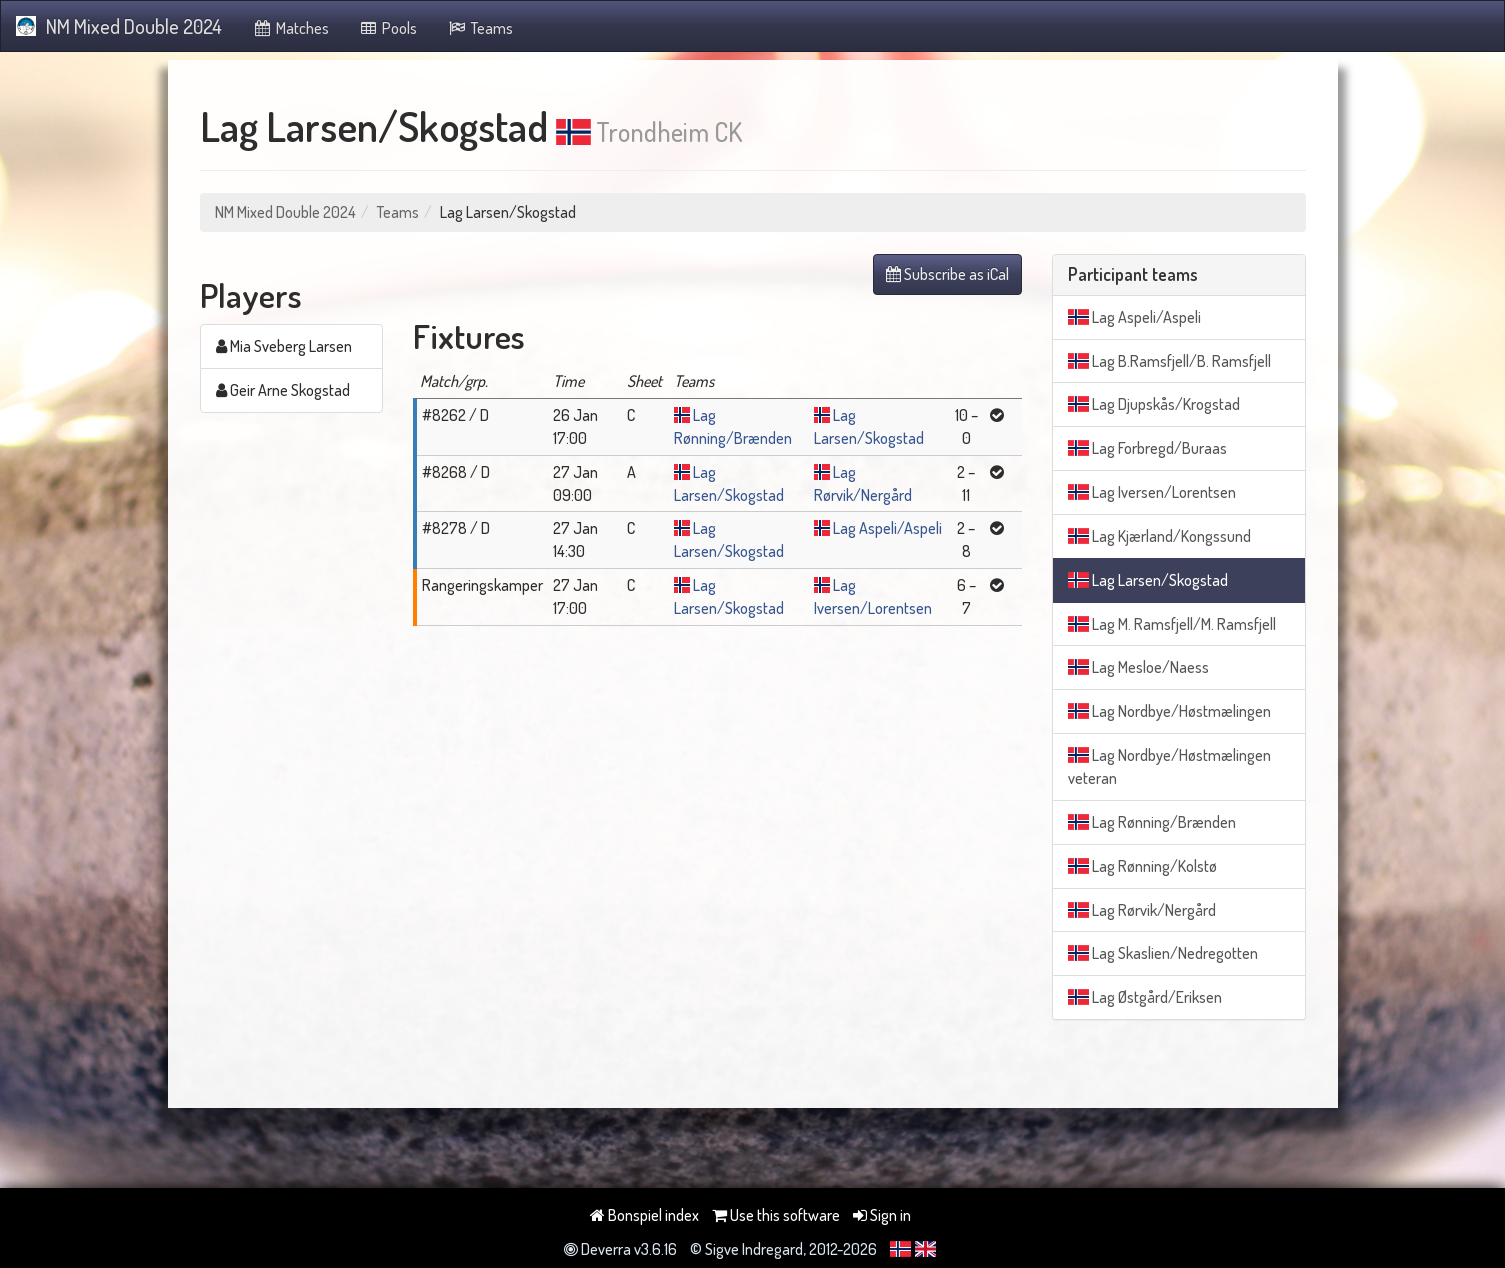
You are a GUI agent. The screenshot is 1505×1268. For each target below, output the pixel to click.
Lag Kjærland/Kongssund (1159, 536)
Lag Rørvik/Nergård (1142, 910)
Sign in (882, 1215)
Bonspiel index (644, 1215)
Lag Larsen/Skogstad (1148, 580)
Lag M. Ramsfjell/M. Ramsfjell (1172, 624)
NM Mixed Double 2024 (119, 26)
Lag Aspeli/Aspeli (887, 528)
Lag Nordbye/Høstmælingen (1169, 711)
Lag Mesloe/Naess (1138, 667)
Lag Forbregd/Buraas (1147, 448)
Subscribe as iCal (947, 274)
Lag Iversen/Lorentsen (1152, 492)
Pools (388, 28)
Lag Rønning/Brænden (1152, 822)
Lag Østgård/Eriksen (1145, 997)
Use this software (776, 1215)
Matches (290, 28)
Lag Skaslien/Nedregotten (1163, 953)
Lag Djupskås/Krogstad (1154, 404)
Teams (480, 28)
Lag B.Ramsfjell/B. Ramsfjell (1169, 361)
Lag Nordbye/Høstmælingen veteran (1169, 766)
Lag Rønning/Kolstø (1142, 866)
